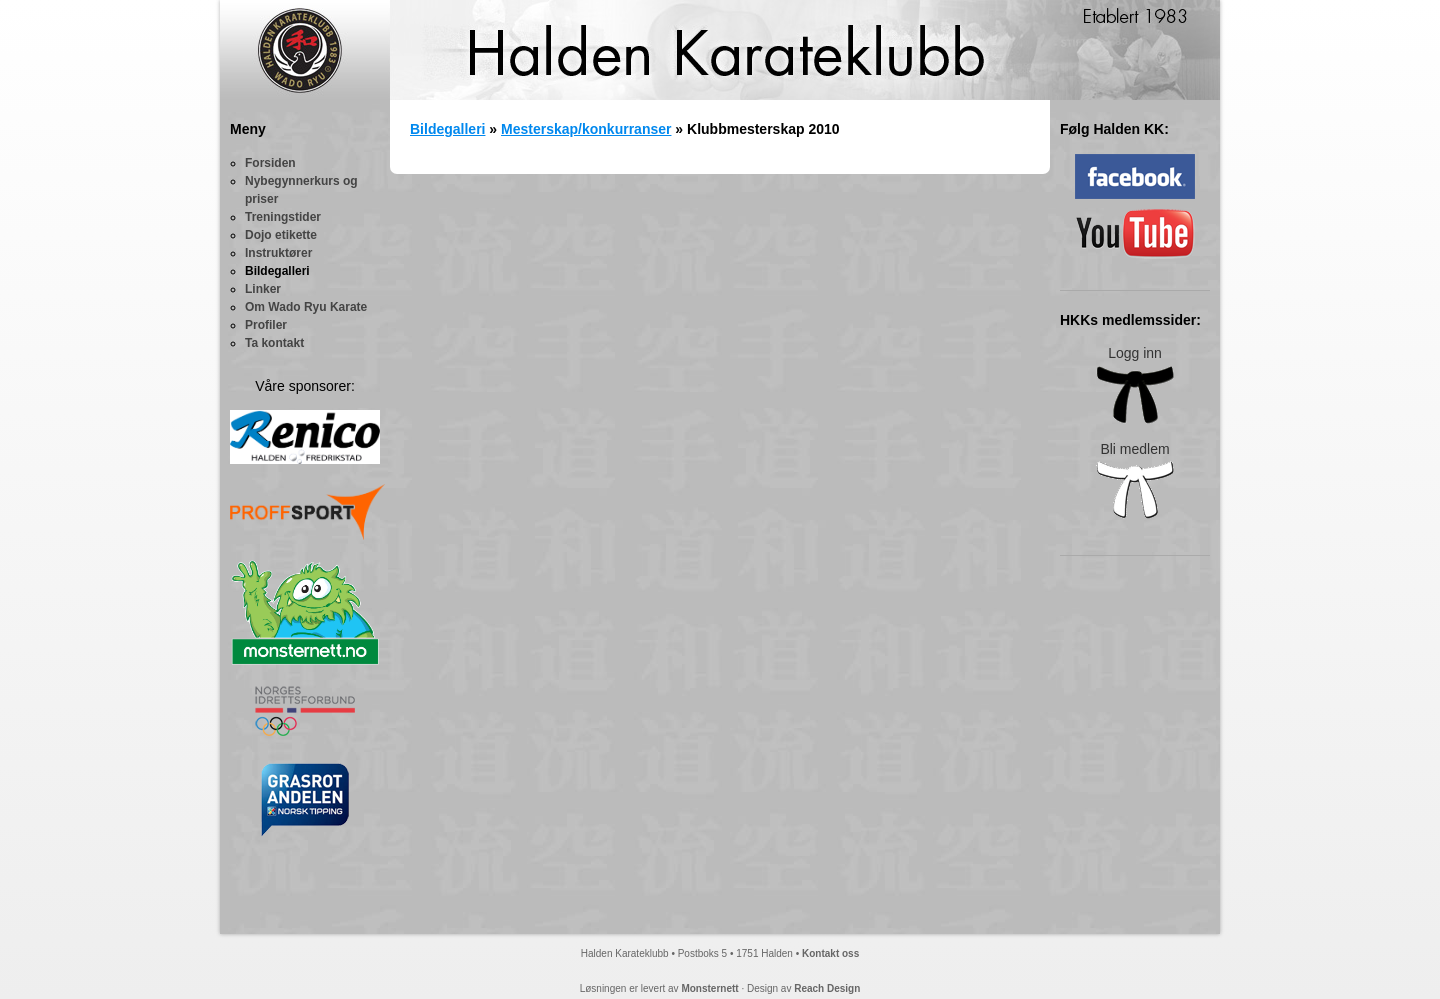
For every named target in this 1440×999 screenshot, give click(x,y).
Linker (263, 289)
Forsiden (270, 163)
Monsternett (709, 988)
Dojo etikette (281, 235)
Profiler (266, 325)
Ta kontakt (274, 343)
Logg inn (1135, 384)
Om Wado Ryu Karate (306, 307)
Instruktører (278, 253)
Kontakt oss (830, 953)
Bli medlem (1135, 480)
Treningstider (283, 217)
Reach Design (827, 988)
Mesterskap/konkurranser (586, 129)
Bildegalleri (277, 271)
